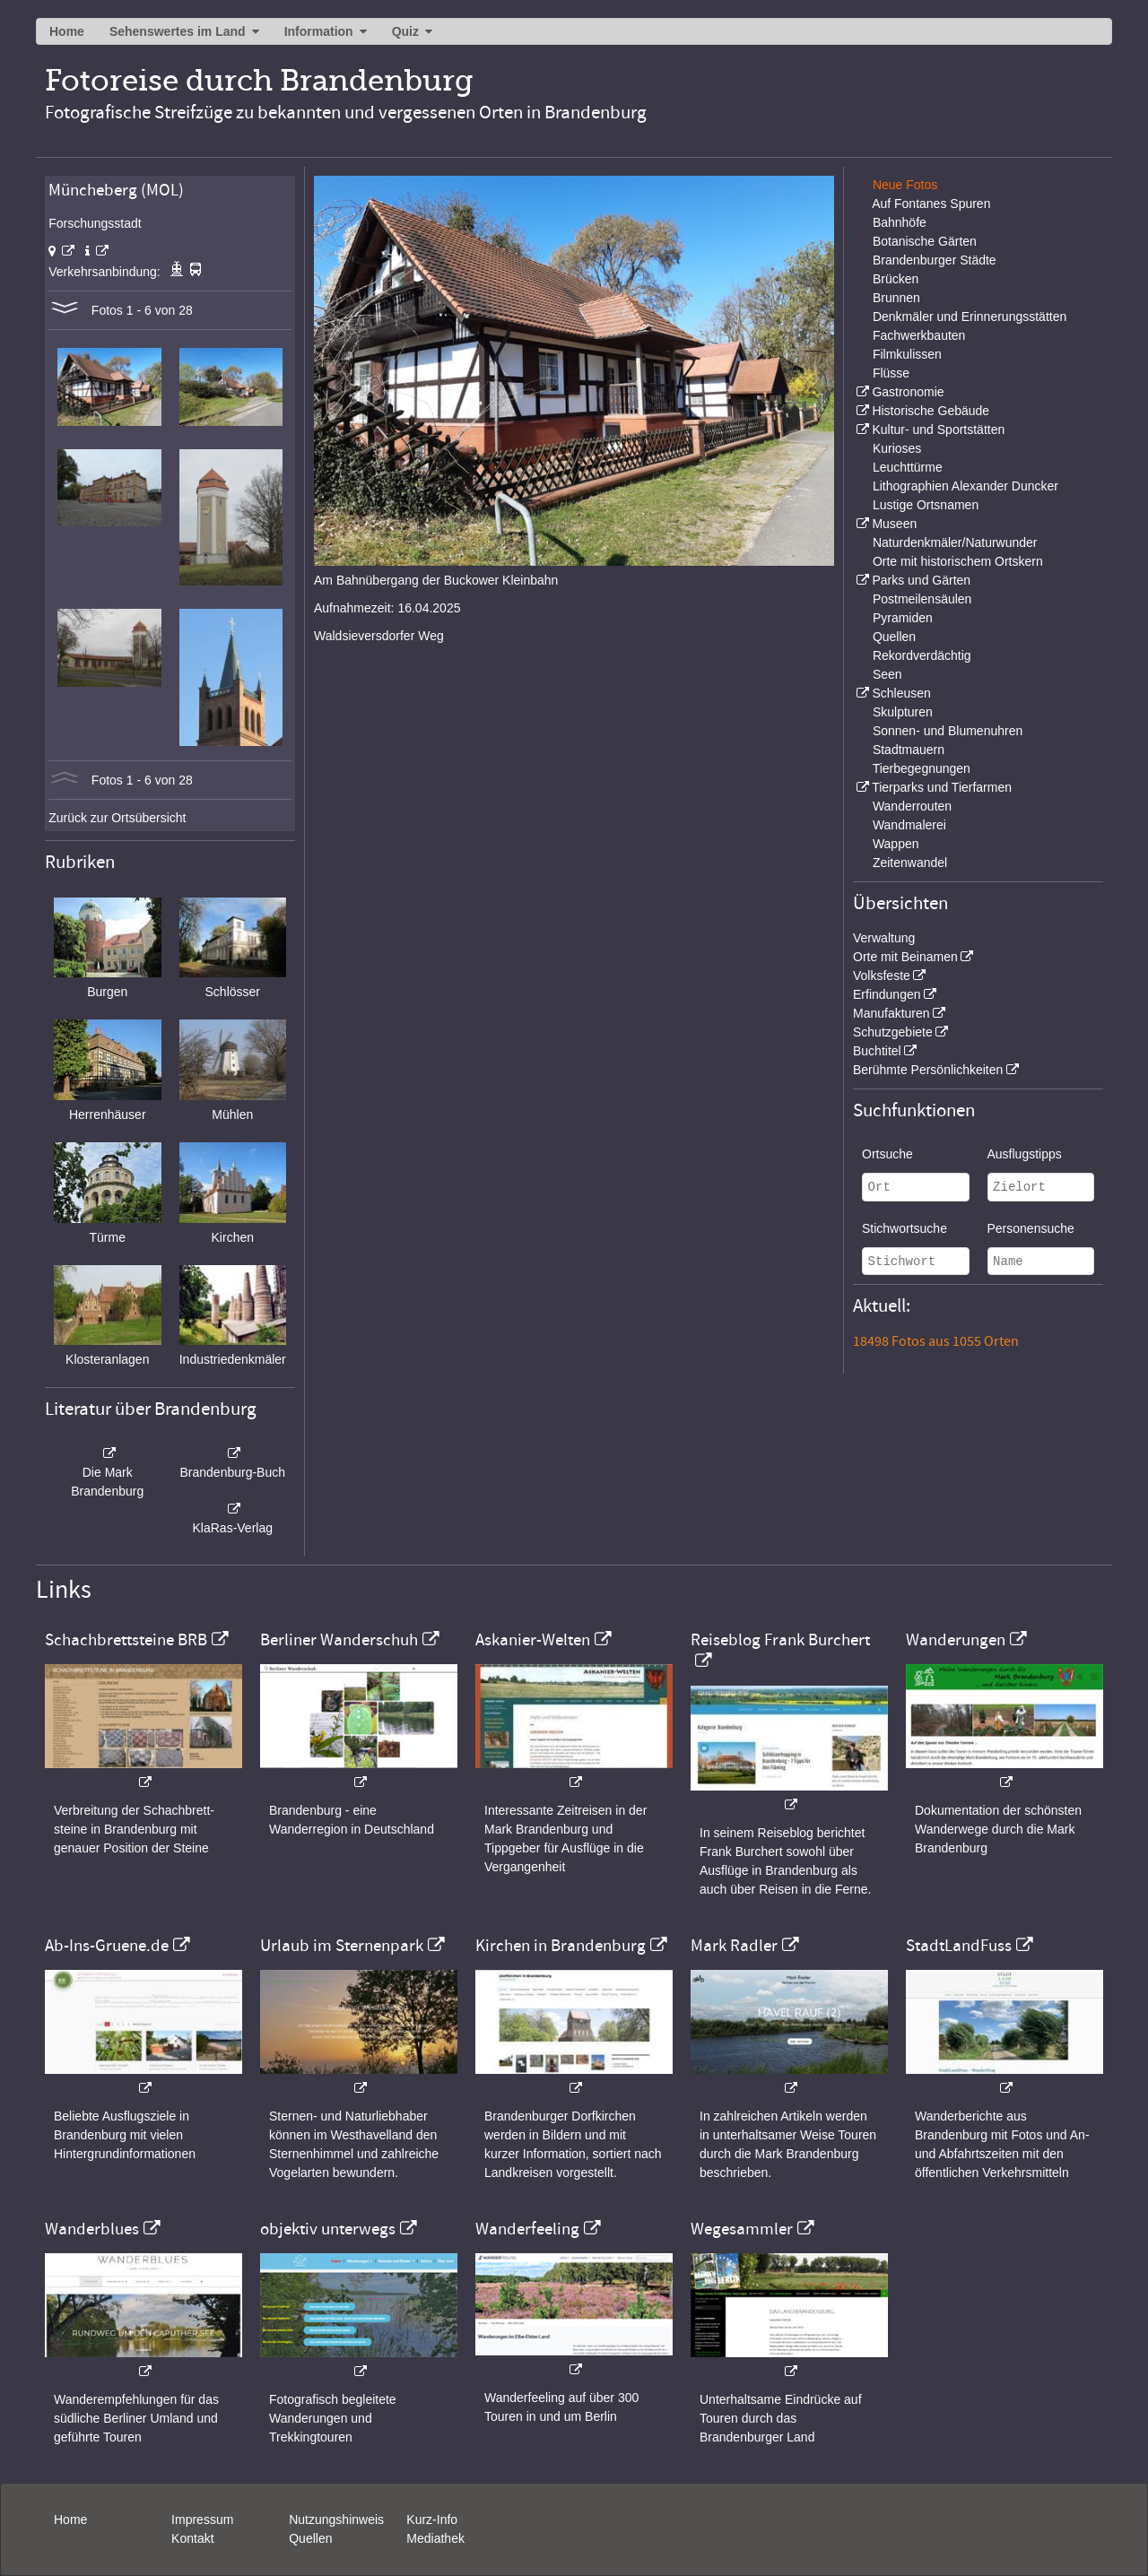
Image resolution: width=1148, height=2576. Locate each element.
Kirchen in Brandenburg (560, 1945)
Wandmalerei (909, 825)
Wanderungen (955, 1640)
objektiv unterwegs (328, 2229)
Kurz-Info (431, 2519)
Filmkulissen (907, 354)
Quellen (894, 636)
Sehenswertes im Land (177, 31)
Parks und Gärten (921, 580)
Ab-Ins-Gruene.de (107, 1945)
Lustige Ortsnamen (925, 505)
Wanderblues (92, 2229)
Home (66, 31)
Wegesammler (742, 2229)
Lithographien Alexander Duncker (965, 486)
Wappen (896, 844)
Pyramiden (903, 618)
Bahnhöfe (899, 222)
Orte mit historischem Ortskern (958, 561)
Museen (894, 523)
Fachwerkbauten (919, 335)
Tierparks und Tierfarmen (942, 787)
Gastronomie (908, 392)
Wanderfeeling (527, 2229)
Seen (887, 674)
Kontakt (192, 2538)
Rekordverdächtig (922, 655)
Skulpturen (903, 712)
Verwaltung (884, 938)
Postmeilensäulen (922, 599)
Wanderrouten (912, 806)
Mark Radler (734, 1945)
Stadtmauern (908, 749)
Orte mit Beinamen (905, 957)
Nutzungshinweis (336, 2519)
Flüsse (891, 373)
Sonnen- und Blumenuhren (947, 731)
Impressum (202, 2519)
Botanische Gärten (925, 241)
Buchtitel (877, 1051)
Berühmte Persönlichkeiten (928, 1069)
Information (318, 31)
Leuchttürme (908, 467)
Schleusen (901, 693)
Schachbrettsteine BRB (126, 1640)
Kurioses (897, 448)
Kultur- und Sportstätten (938, 429)
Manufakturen (891, 1013)
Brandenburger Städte (934, 260)
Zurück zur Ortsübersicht (117, 818)
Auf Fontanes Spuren (931, 203)
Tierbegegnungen (921, 768)
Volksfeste (881, 975)
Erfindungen (887, 994)
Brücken (895, 279)
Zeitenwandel (910, 862)
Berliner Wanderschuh (339, 1640)
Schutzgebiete (893, 1032)
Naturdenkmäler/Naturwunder (955, 542)
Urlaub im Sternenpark (341, 1945)
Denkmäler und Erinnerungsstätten (969, 316)
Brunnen (896, 298)
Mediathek (435, 2538)
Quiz (405, 31)
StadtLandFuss (959, 1945)
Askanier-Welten (532, 1640)
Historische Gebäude (930, 410)
